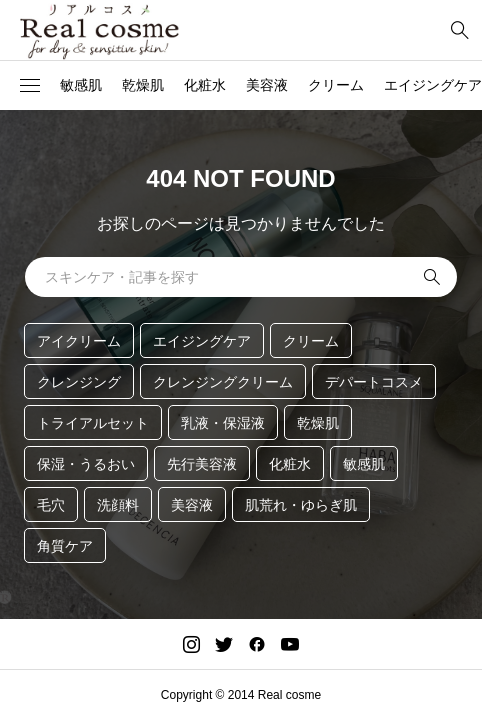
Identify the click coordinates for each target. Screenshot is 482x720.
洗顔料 (118, 505)
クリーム (336, 85)
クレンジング (79, 382)
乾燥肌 (143, 85)
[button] (30, 86)
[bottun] (459, 30)
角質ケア (65, 546)
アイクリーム (79, 341)
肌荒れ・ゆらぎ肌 (301, 505)
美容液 (267, 85)
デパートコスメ (374, 382)
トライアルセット (93, 423)
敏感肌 (81, 85)
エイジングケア (202, 341)
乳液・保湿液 (223, 423)
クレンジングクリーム (223, 382)
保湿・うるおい (86, 464)
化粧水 (205, 85)
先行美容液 (202, 464)
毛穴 (51, 505)
